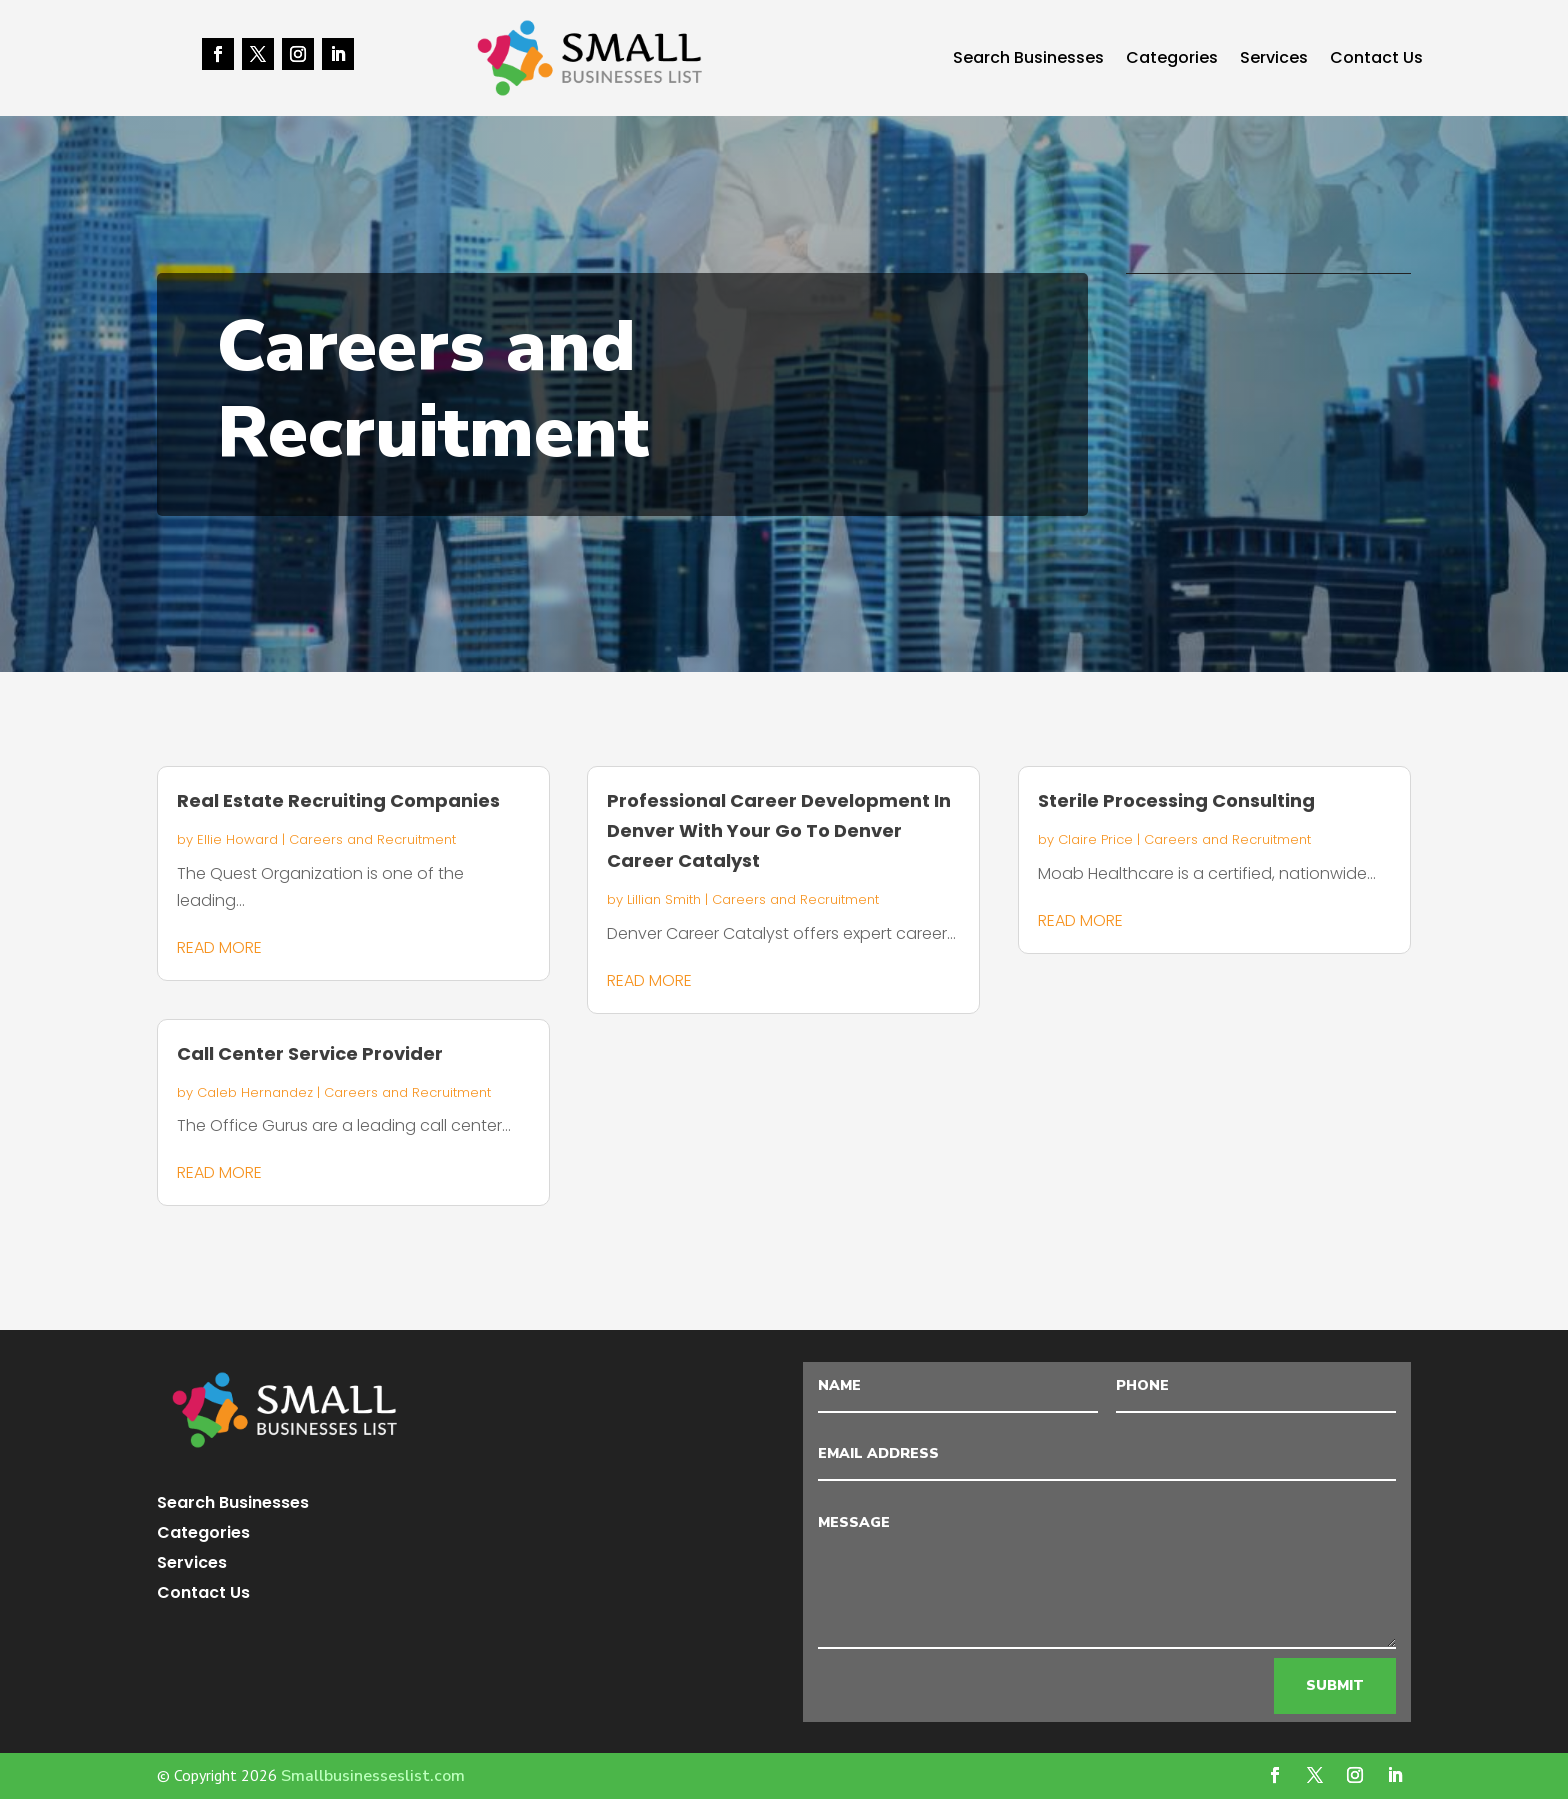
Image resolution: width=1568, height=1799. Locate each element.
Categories (1172, 60)
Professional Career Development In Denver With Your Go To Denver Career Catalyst (779, 830)
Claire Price (1095, 839)
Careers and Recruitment (372, 839)
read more (219, 947)
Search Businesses (1028, 60)
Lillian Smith (664, 899)
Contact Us (1376, 60)
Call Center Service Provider (310, 1053)
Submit (1335, 1685)
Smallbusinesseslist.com (373, 1776)
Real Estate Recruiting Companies (338, 800)
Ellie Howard (237, 839)
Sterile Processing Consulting (1176, 800)
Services (1274, 60)
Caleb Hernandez (255, 1092)
